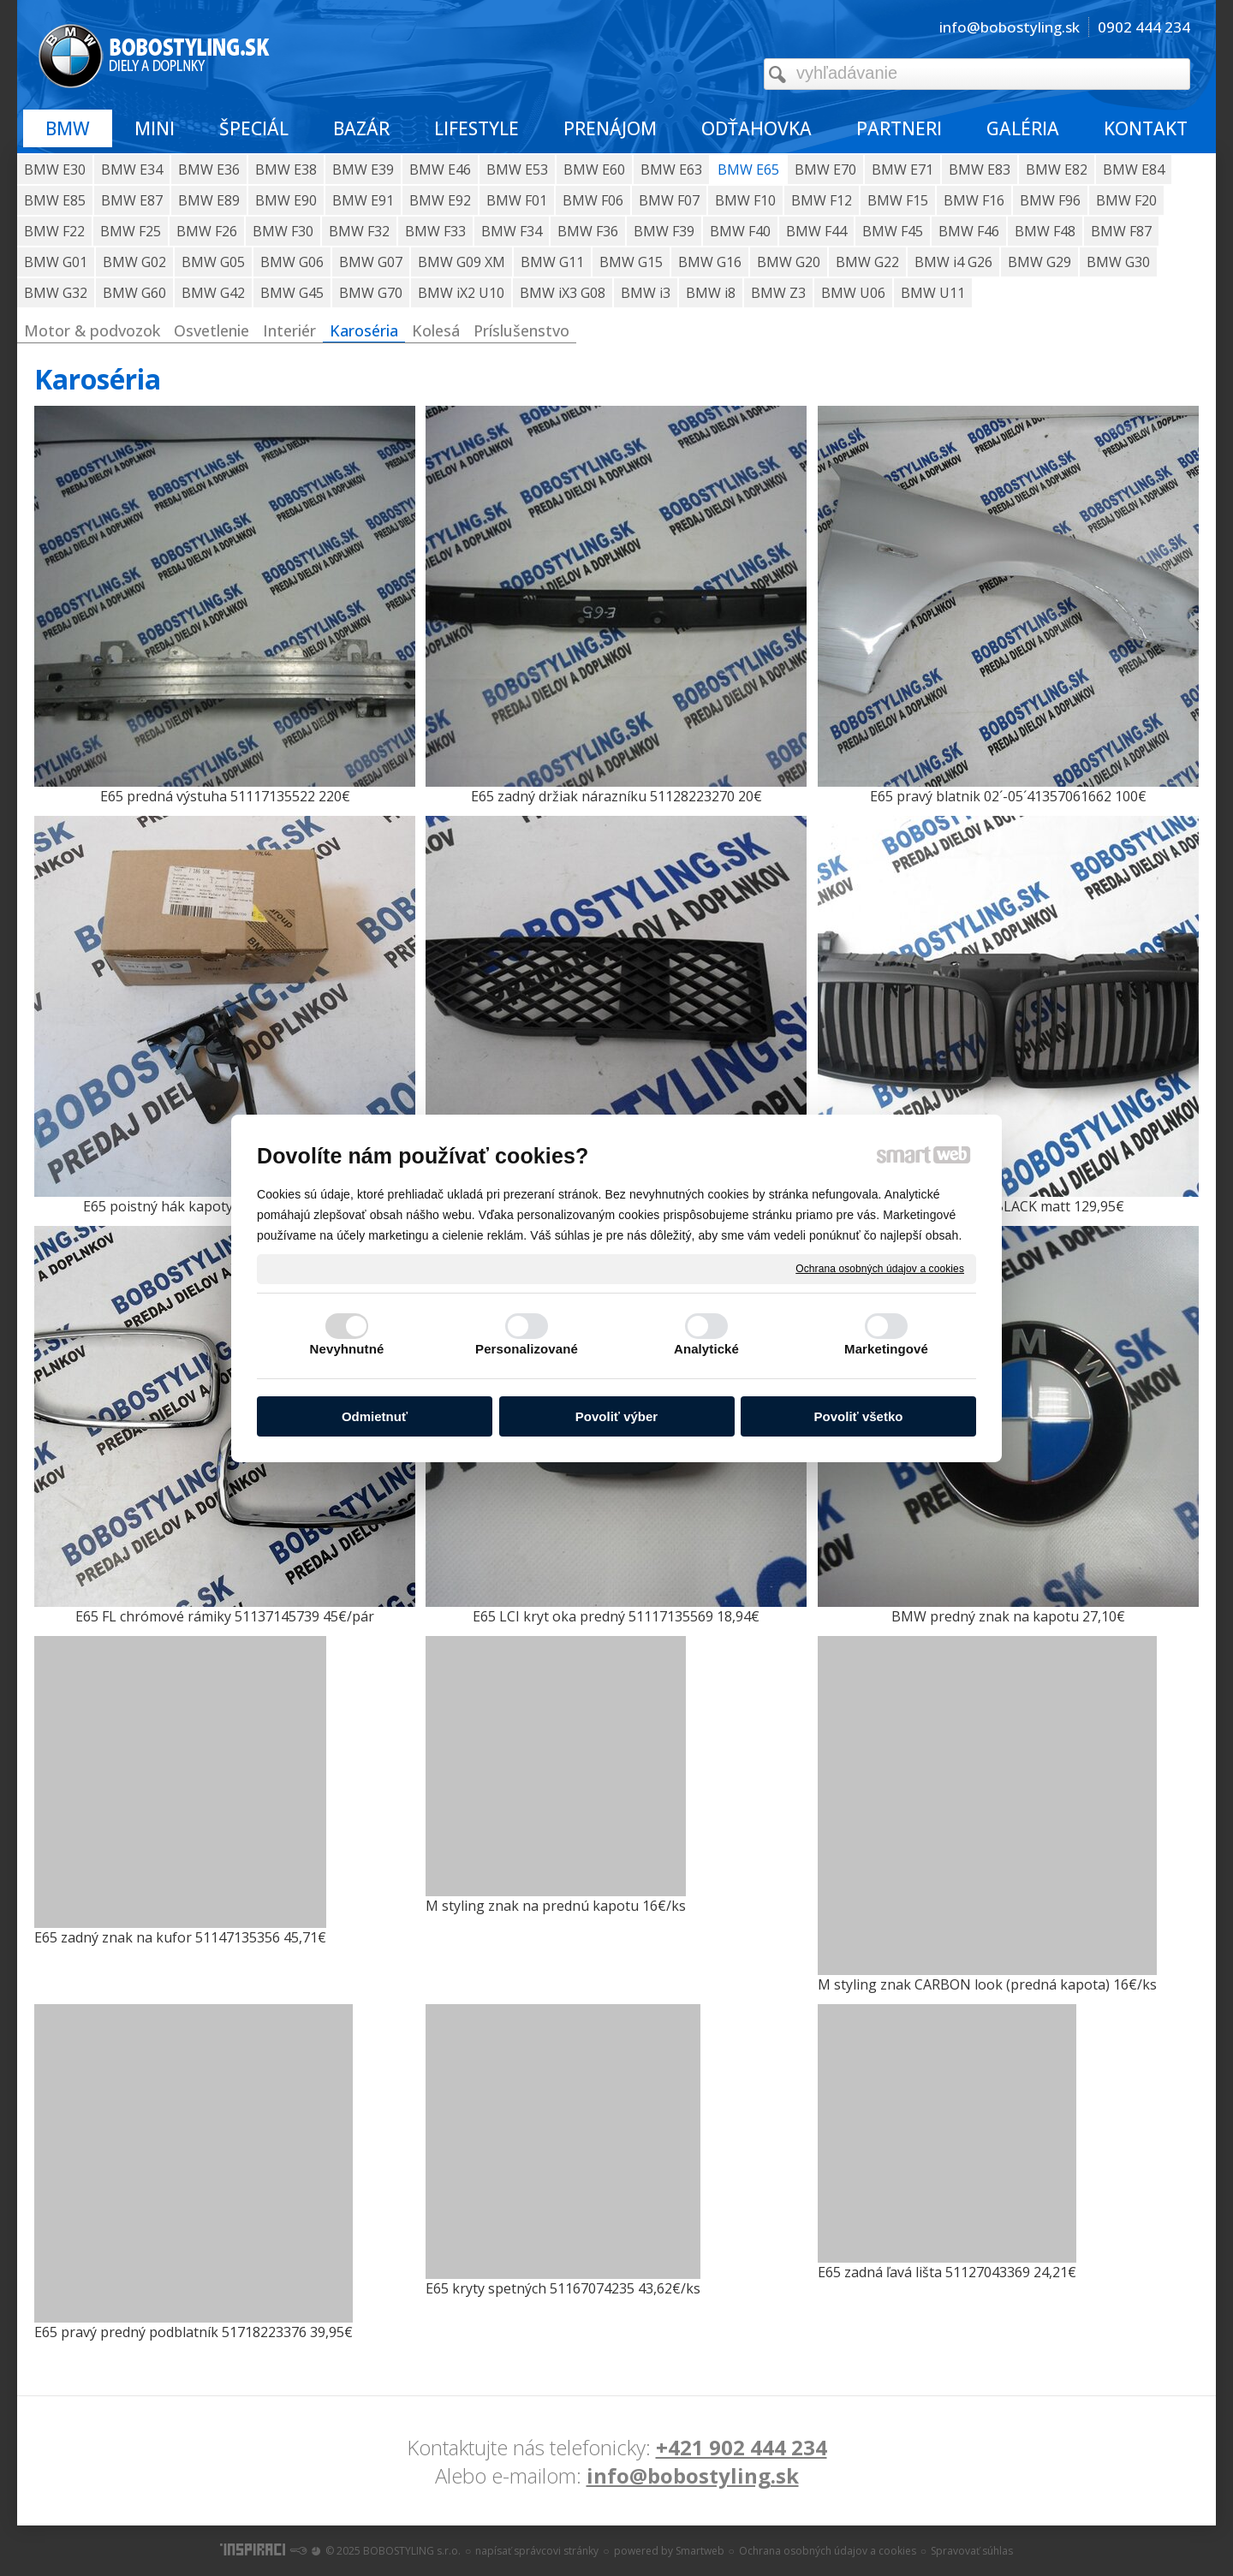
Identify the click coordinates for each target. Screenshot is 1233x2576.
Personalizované (526, 1349)
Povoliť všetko (858, 1416)
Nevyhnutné (347, 1349)
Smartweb (700, 2550)
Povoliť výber (616, 1416)
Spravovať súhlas (972, 2550)
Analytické (706, 1349)
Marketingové (886, 1349)
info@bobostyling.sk (693, 2475)
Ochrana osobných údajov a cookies (879, 1268)
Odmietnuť (375, 1416)
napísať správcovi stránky (537, 2550)
